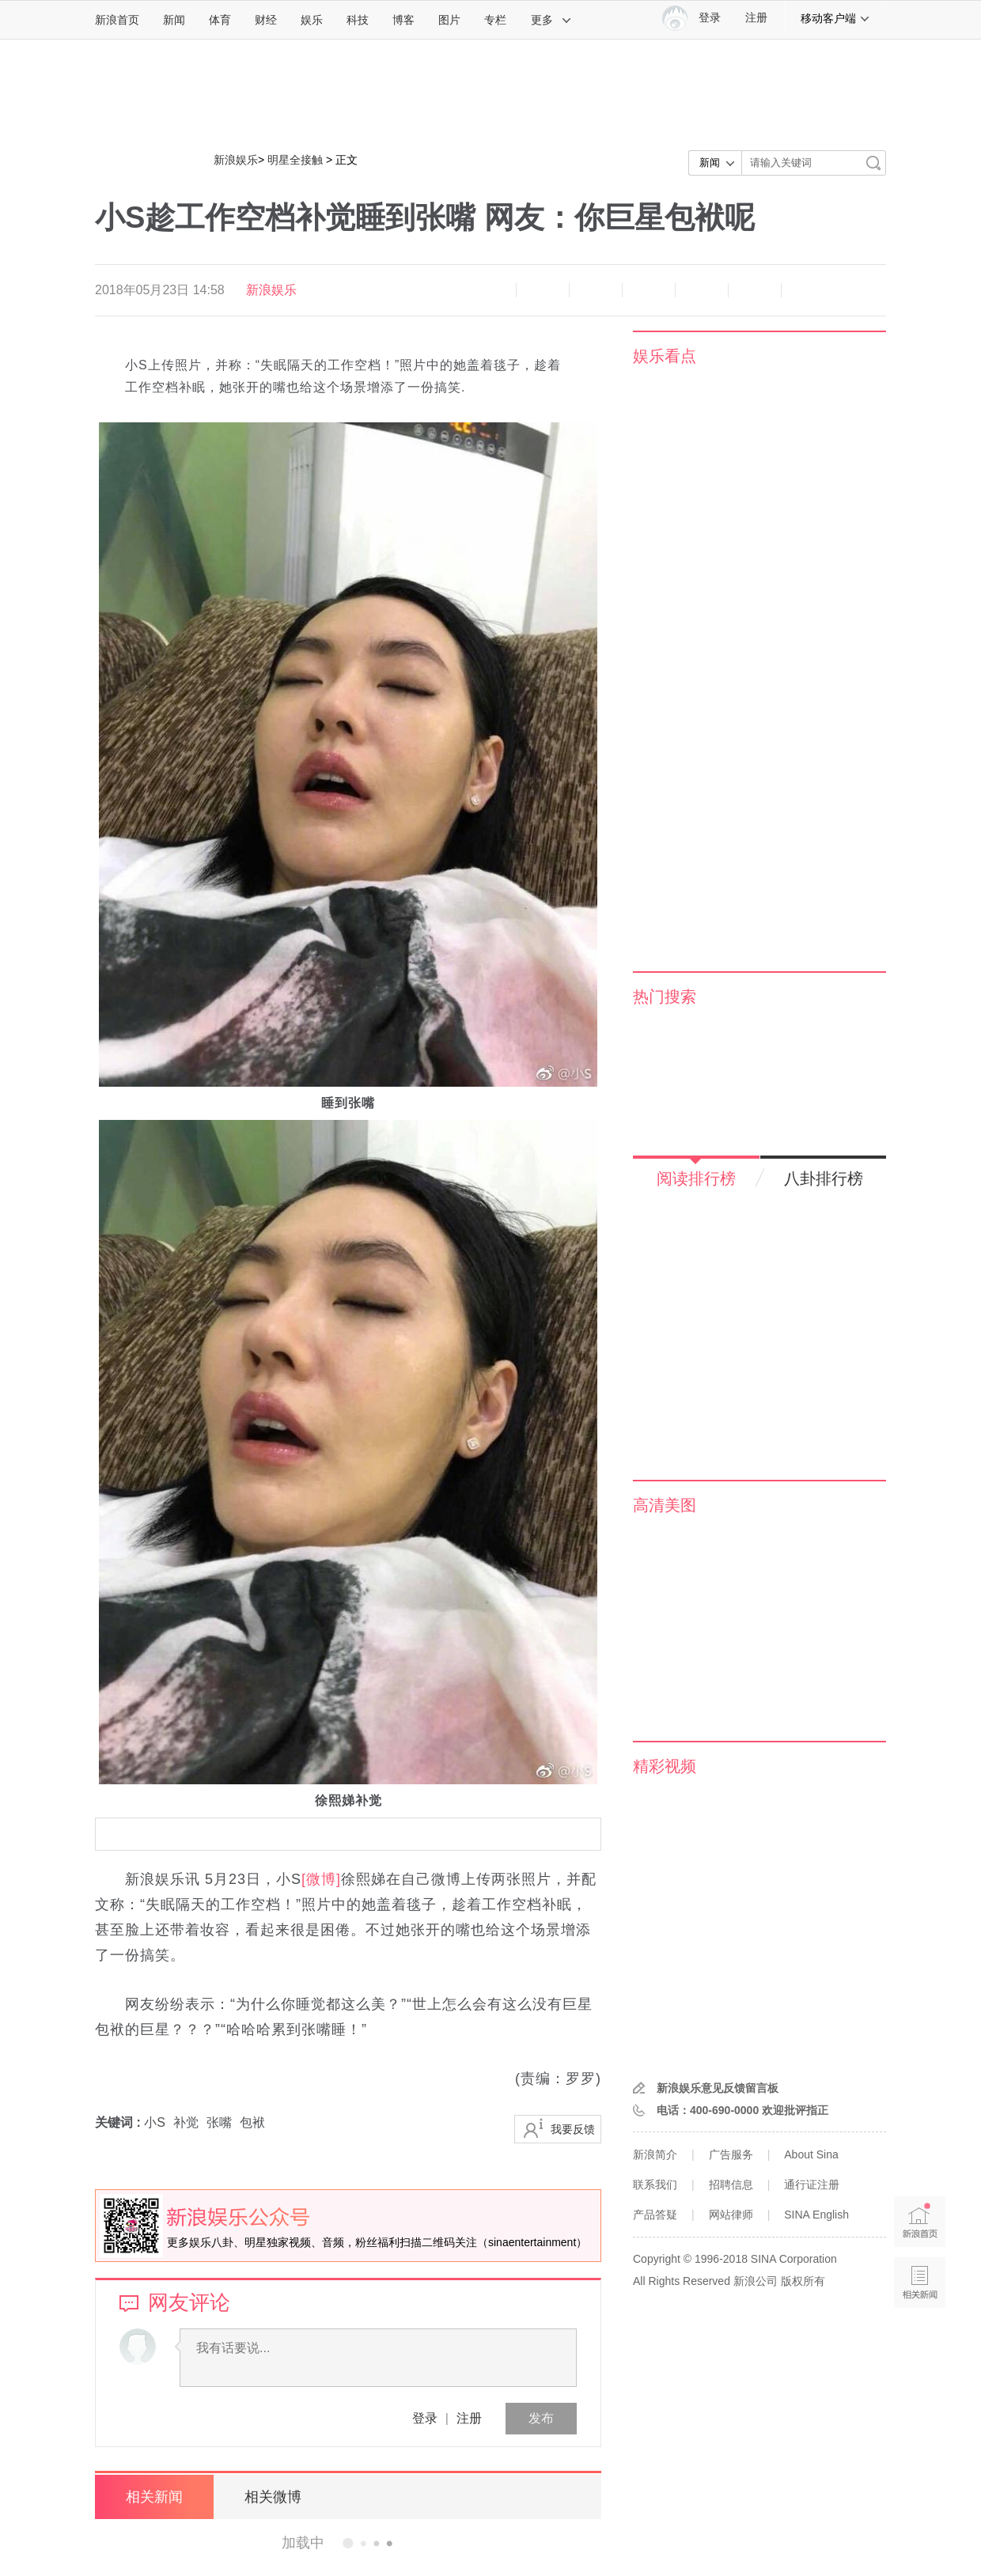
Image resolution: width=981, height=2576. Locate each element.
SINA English (816, 2214)
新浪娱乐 (236, 159)
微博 (649, 290)
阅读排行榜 (696, 1178)
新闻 (174, 19)
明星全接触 (295, 159)
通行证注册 (811, 2184)
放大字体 (543, 290)
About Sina (811, 2154)
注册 (756, 18)
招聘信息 (731, 2184)
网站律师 (731, 2214)
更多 (551, 19)
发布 (541, 2418)
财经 (266, 19)
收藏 (596, 290)
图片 (449, 19)
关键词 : (119, 2122)
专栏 (495, 19)
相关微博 (272, 2497)
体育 (220, 19)
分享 (755, 290)
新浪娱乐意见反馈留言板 (717, 2088)
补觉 (186, 2122)
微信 (702, 290)
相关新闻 (154, 2497)
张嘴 (219, 2122)
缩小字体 (490, 290)
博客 (403, 19)
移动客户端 (835, 18)
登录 (424, 2418)
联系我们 (655, 2184)
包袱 (252, 2122)
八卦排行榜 (823, 1178)
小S (154, 2122)
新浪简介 (655, 2154)
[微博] (321, 1879)
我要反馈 (573, 2129)
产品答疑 (655, 2214)
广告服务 (731, 2154)
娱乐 (312, 19)
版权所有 (803, 2281)
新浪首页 (117, 19)
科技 (358, 19)
